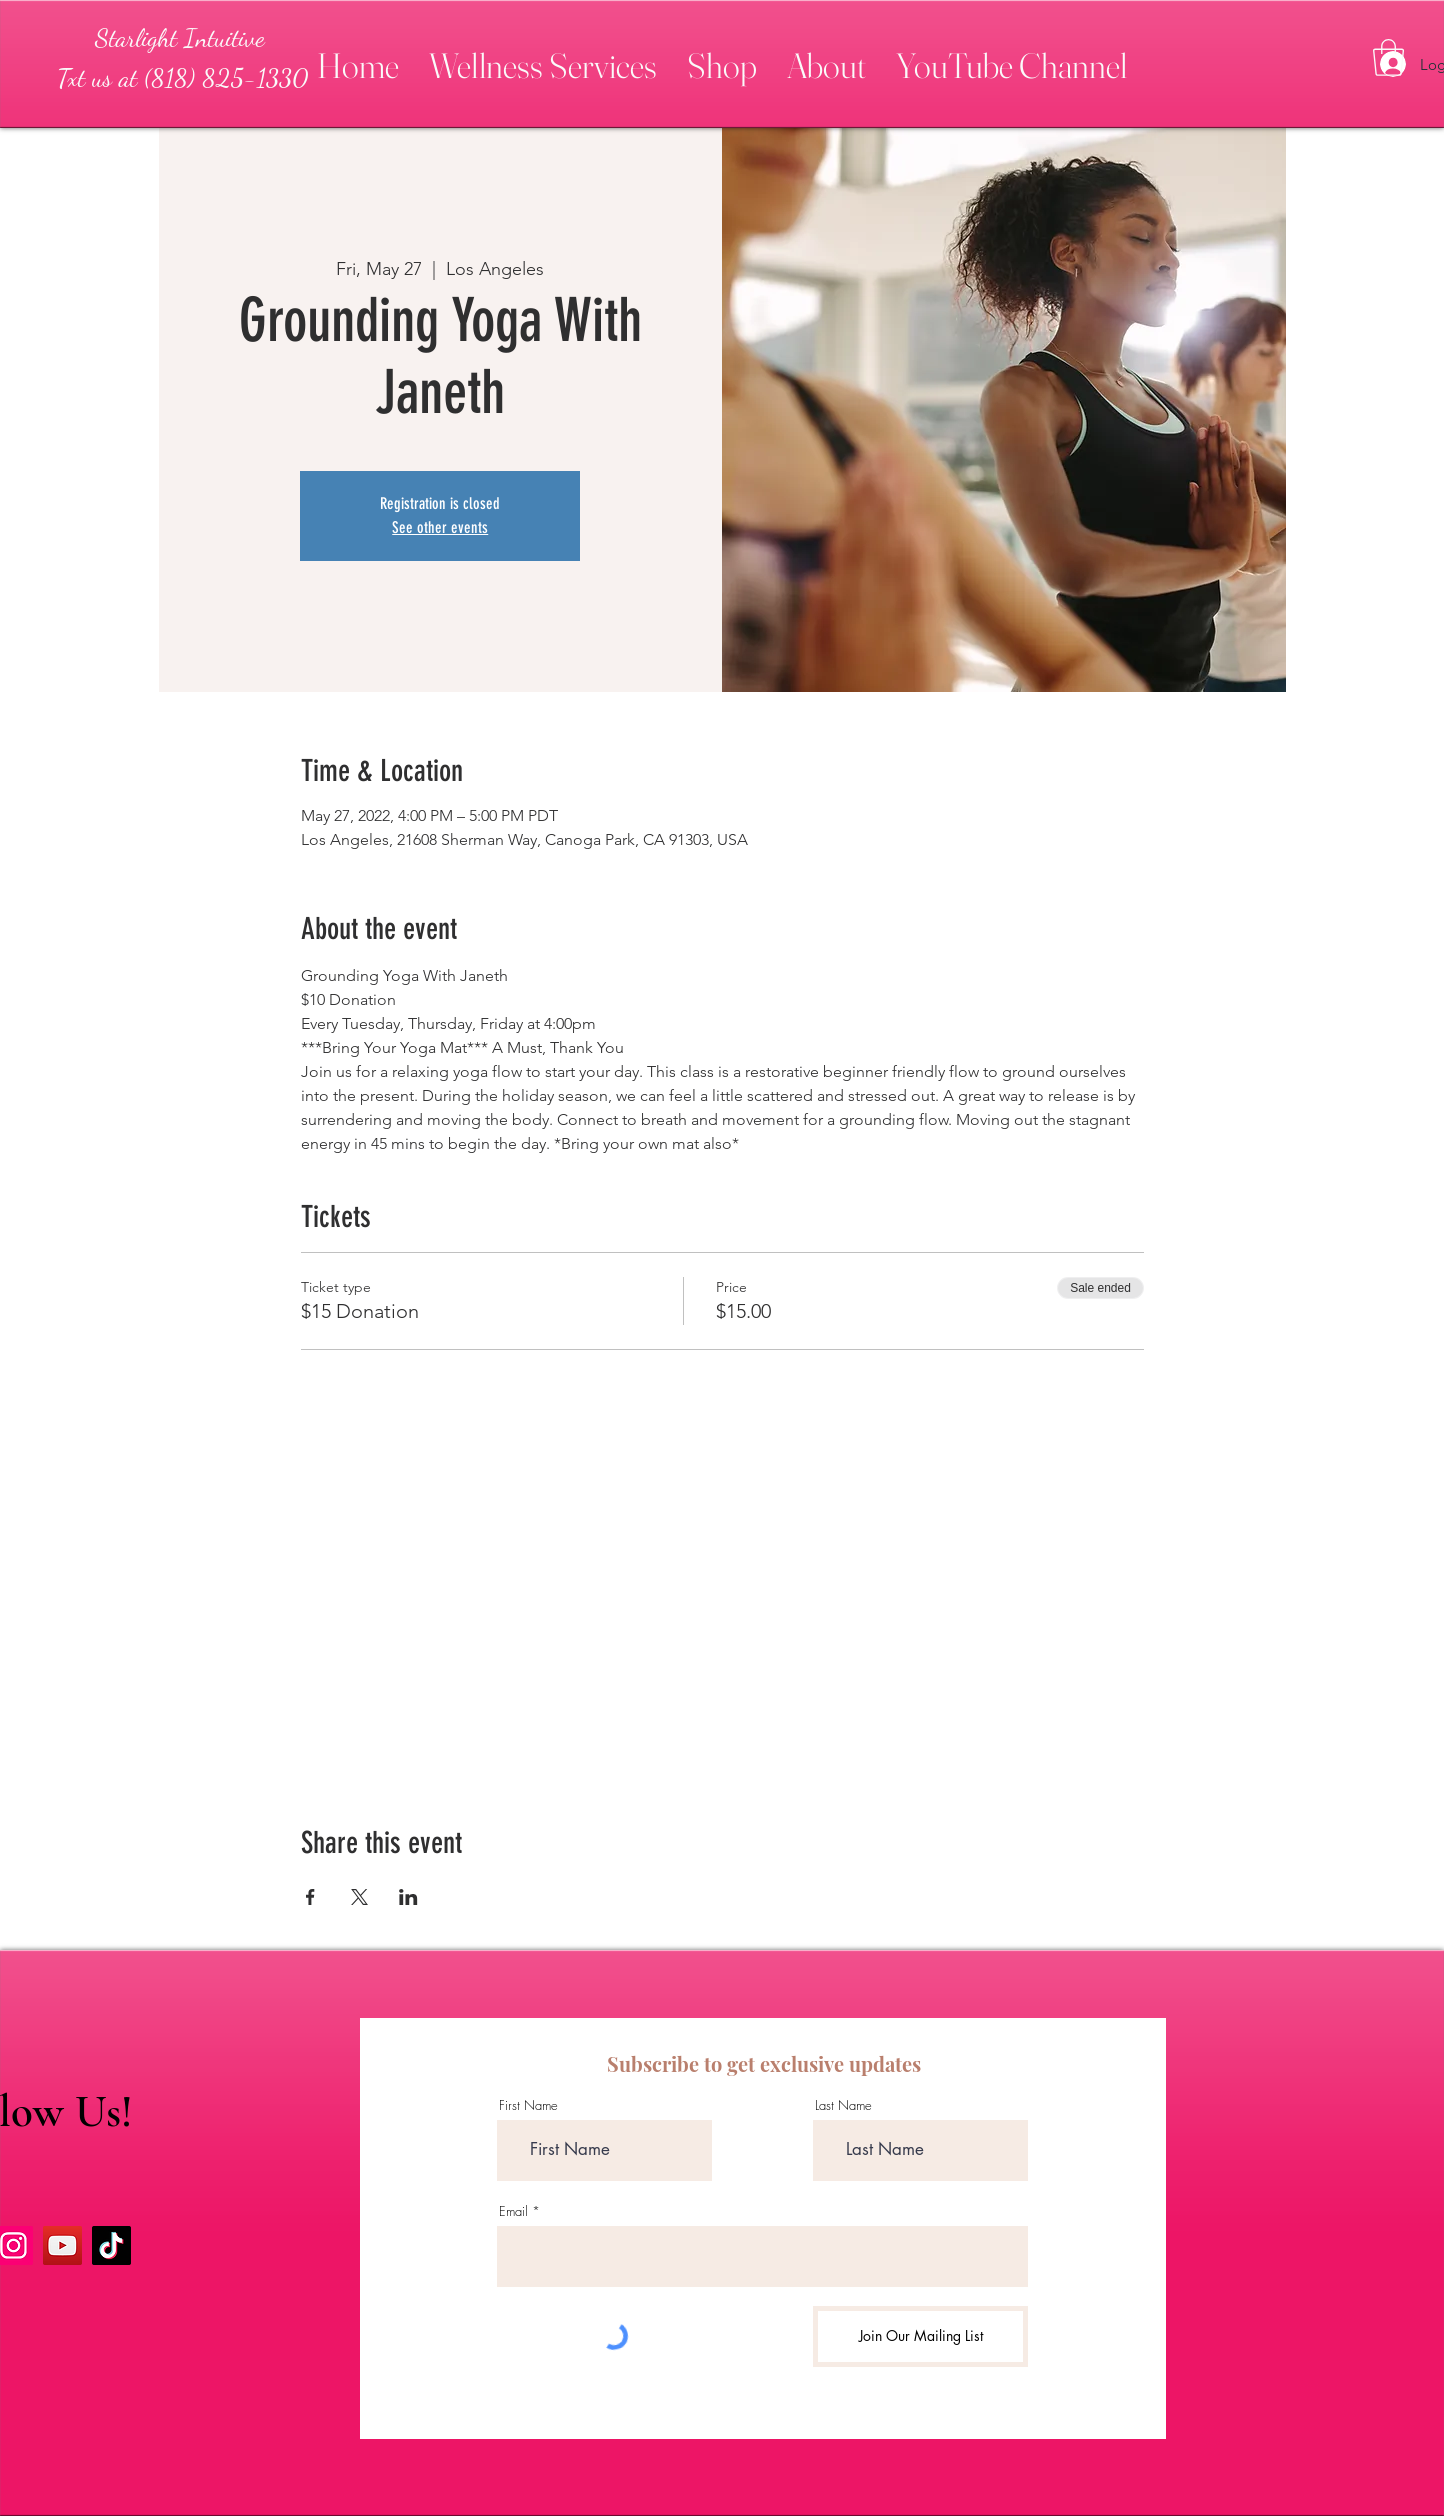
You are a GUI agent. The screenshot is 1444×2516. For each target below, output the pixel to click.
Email (513, 2211)
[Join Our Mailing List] (920, 2336)
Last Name (843, 2105)
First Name (528, 2105)
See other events (440, 527)
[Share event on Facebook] (310, 1897)
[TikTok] (111, 2245)
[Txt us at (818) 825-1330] (182, 78)
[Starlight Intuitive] (180, 38)
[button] (543, 57)
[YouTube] (62, 2245)
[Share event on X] (359, 1897)
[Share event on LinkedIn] (408, 1897)
